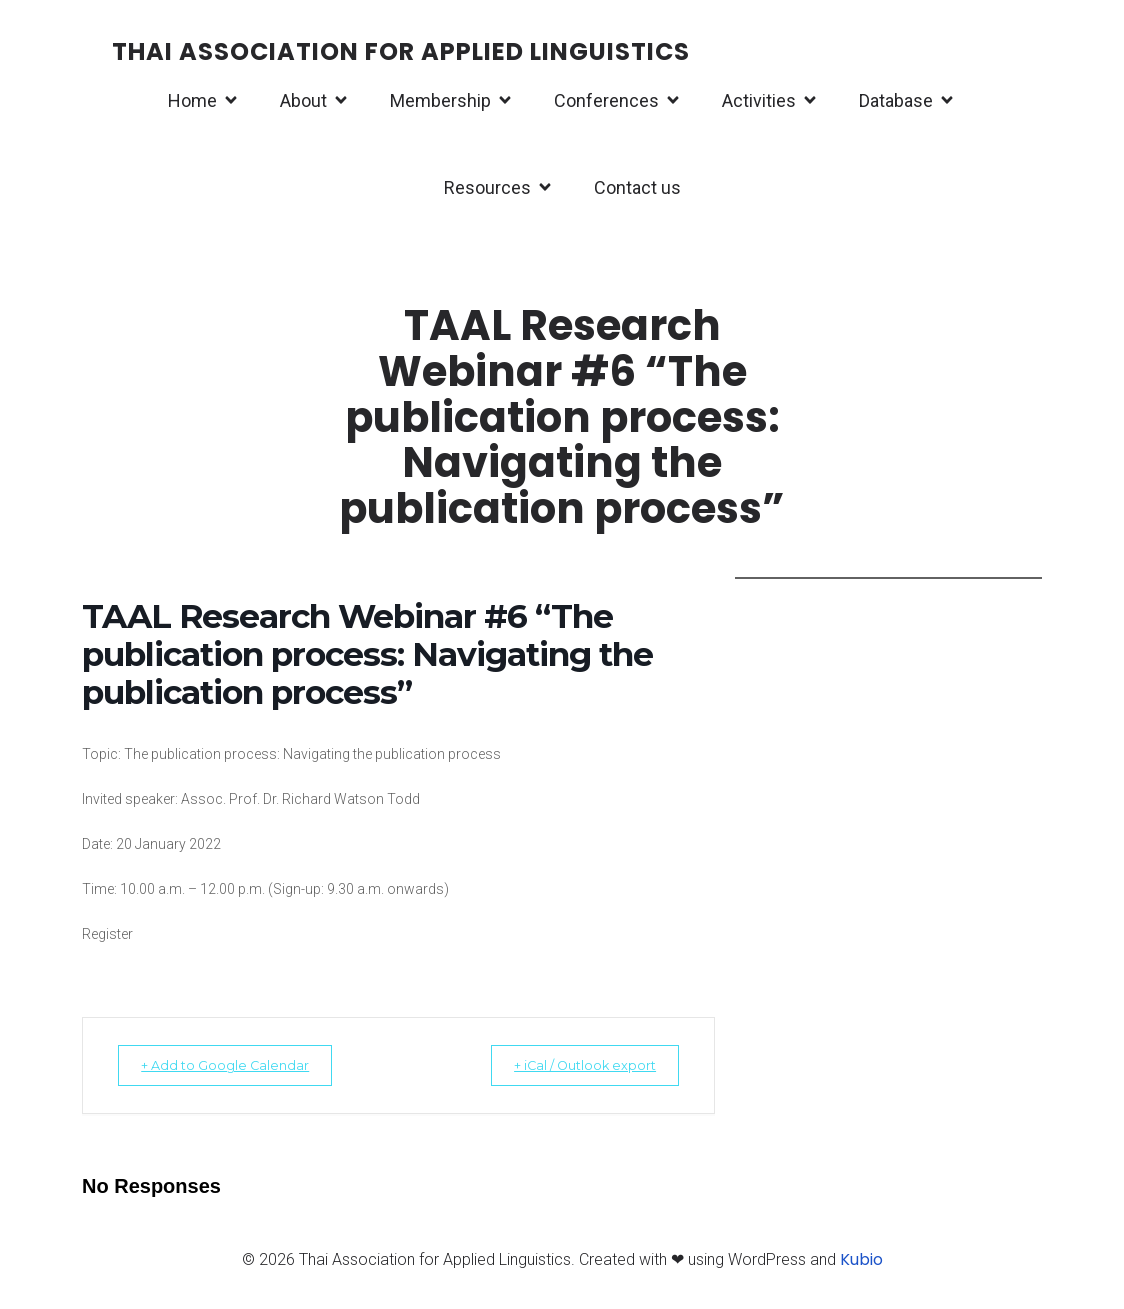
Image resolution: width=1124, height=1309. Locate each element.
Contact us (637, 190)
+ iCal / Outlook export (571, 1071)
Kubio (861, 1265)
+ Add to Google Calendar (237, 1071)
